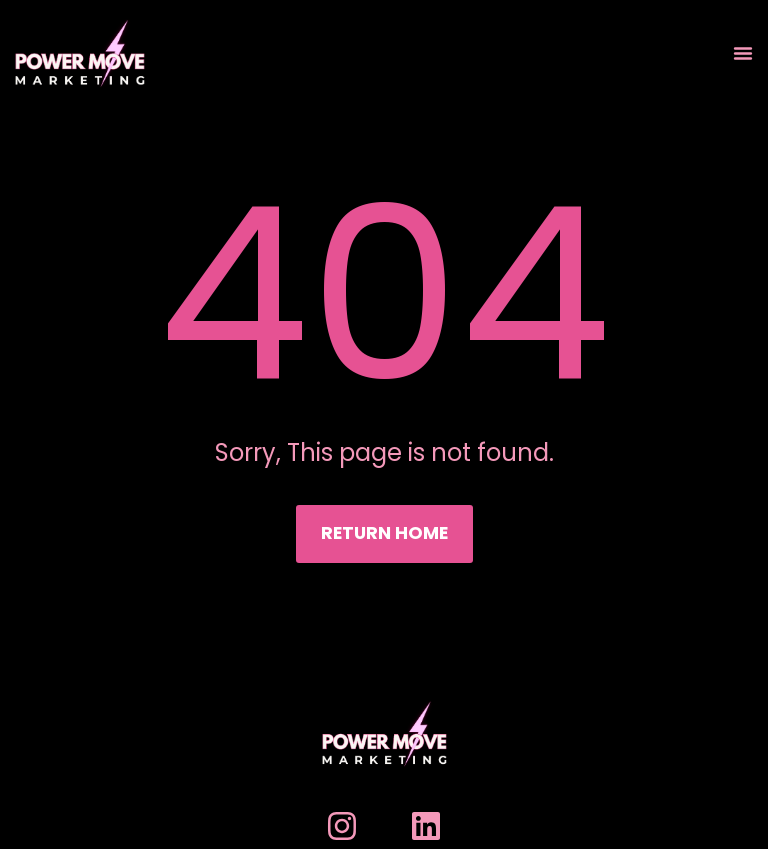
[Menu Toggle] (743, 53)
